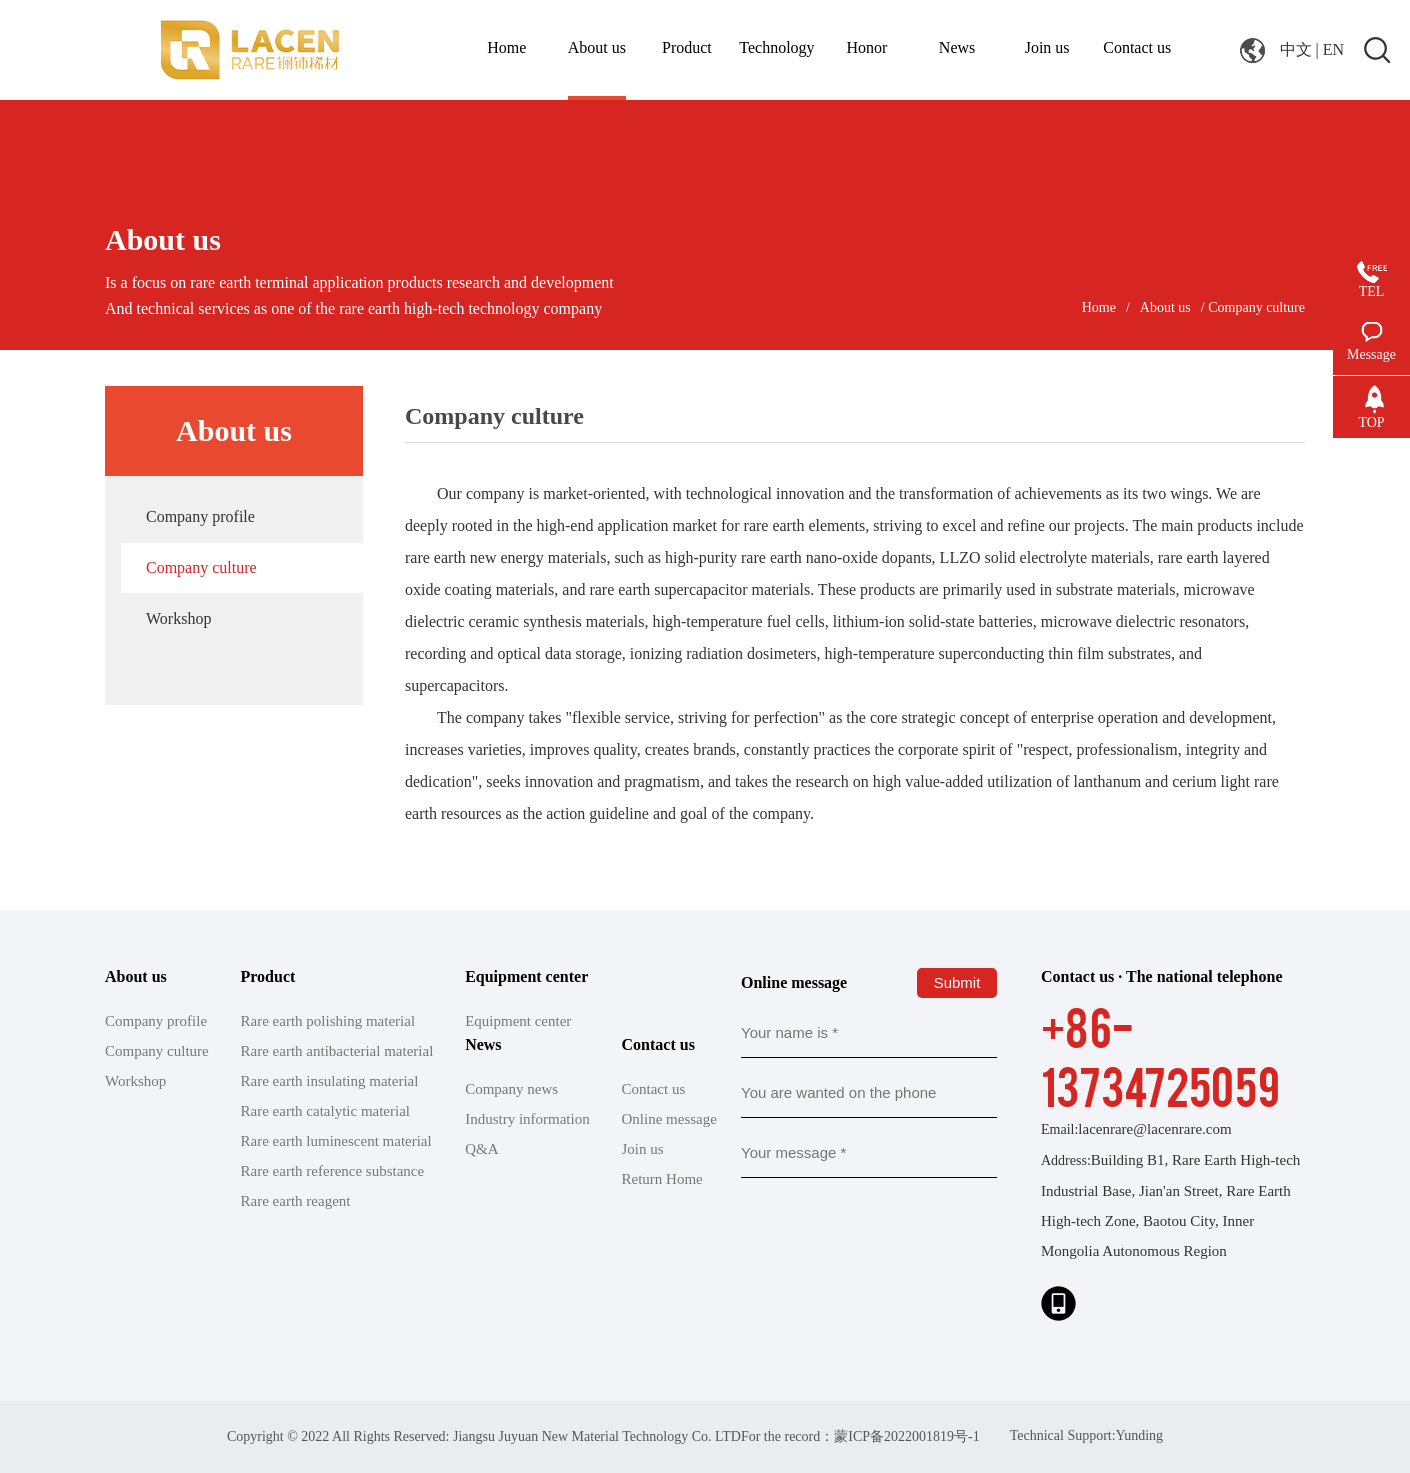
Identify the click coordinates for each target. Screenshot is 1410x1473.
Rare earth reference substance (333, 1171)
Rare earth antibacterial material (337, 1051)
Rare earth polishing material (328, 1021)
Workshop (178, 618)
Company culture (201, 567)
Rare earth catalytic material (325, 1111)
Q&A (481, 1149)
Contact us (654, 1089)
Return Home (662, 1179)
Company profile (200, 516)
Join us (643, 1149)
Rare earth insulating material (330, 1081)
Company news (511, 1089)
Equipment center (518, 1021)
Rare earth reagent (296, 1201)
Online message (669, 1119)
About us (1165, 307)
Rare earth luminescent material (336, 1141)
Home (1099, 307)
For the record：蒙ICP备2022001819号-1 (860, 1436)
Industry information (527, 1119)
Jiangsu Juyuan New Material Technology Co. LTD (597, 1436)
